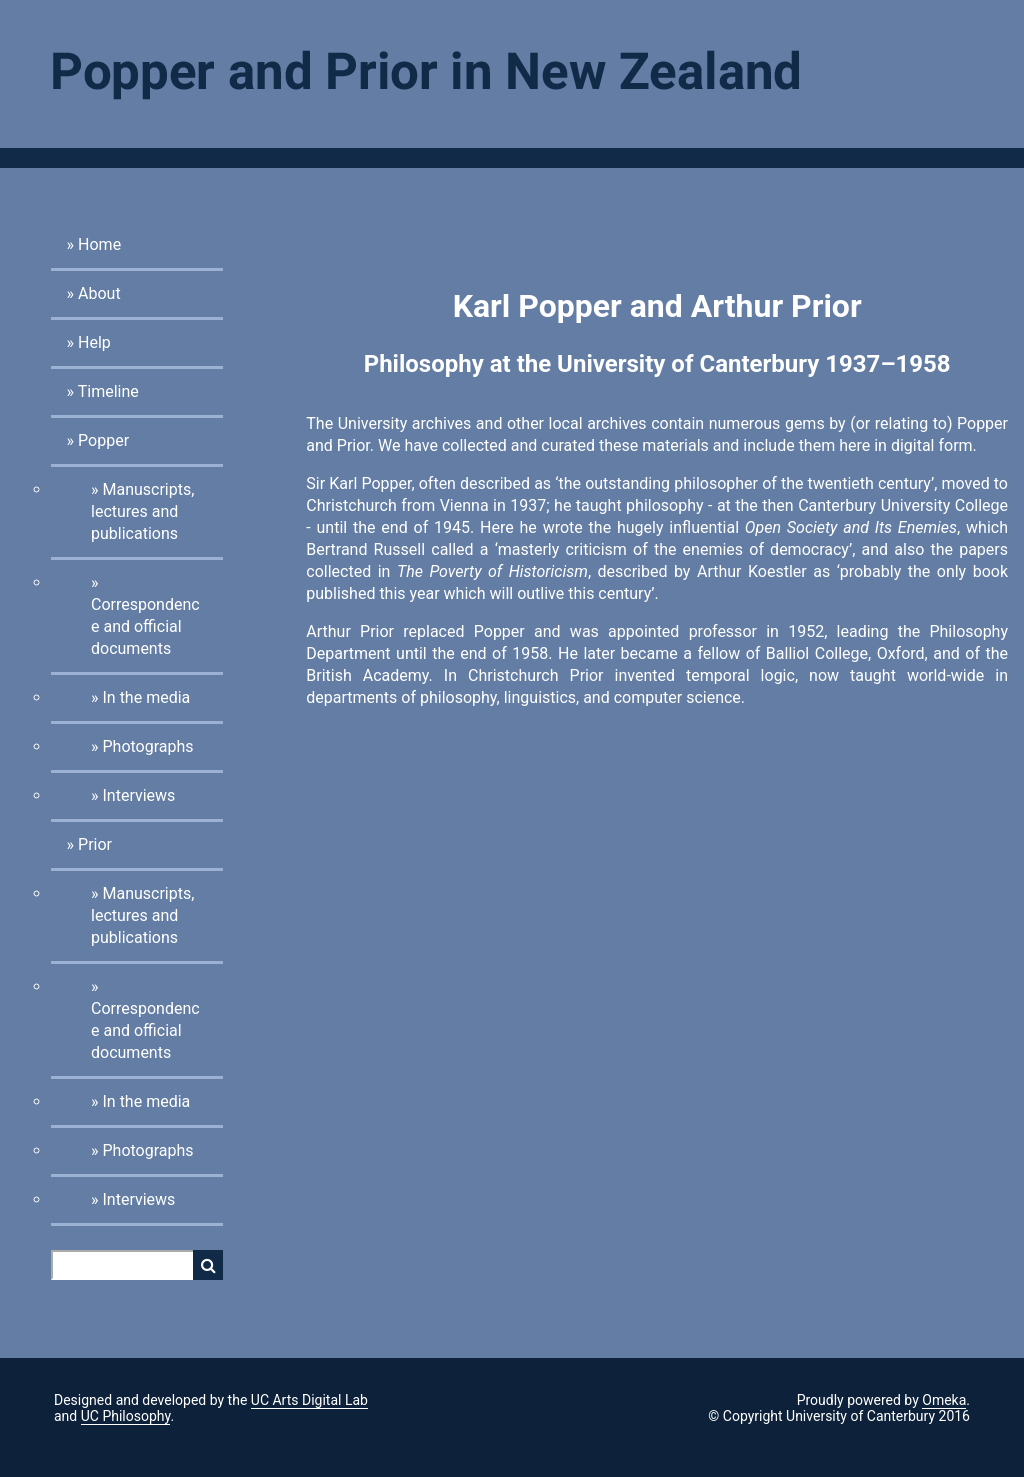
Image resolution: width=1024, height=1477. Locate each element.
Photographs (147, 746)
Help (94, 342)
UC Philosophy (126, 1416)
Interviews (138, 795)
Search (208, 1265)
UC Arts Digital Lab (309, 1400)
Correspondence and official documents (145, 626)
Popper (103, 440)
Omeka (944, 1400)
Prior (95, 844)
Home (99, 244)
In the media (146, 697)
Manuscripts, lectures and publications (142, 511)
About (99, 293)
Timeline (108, 391)
